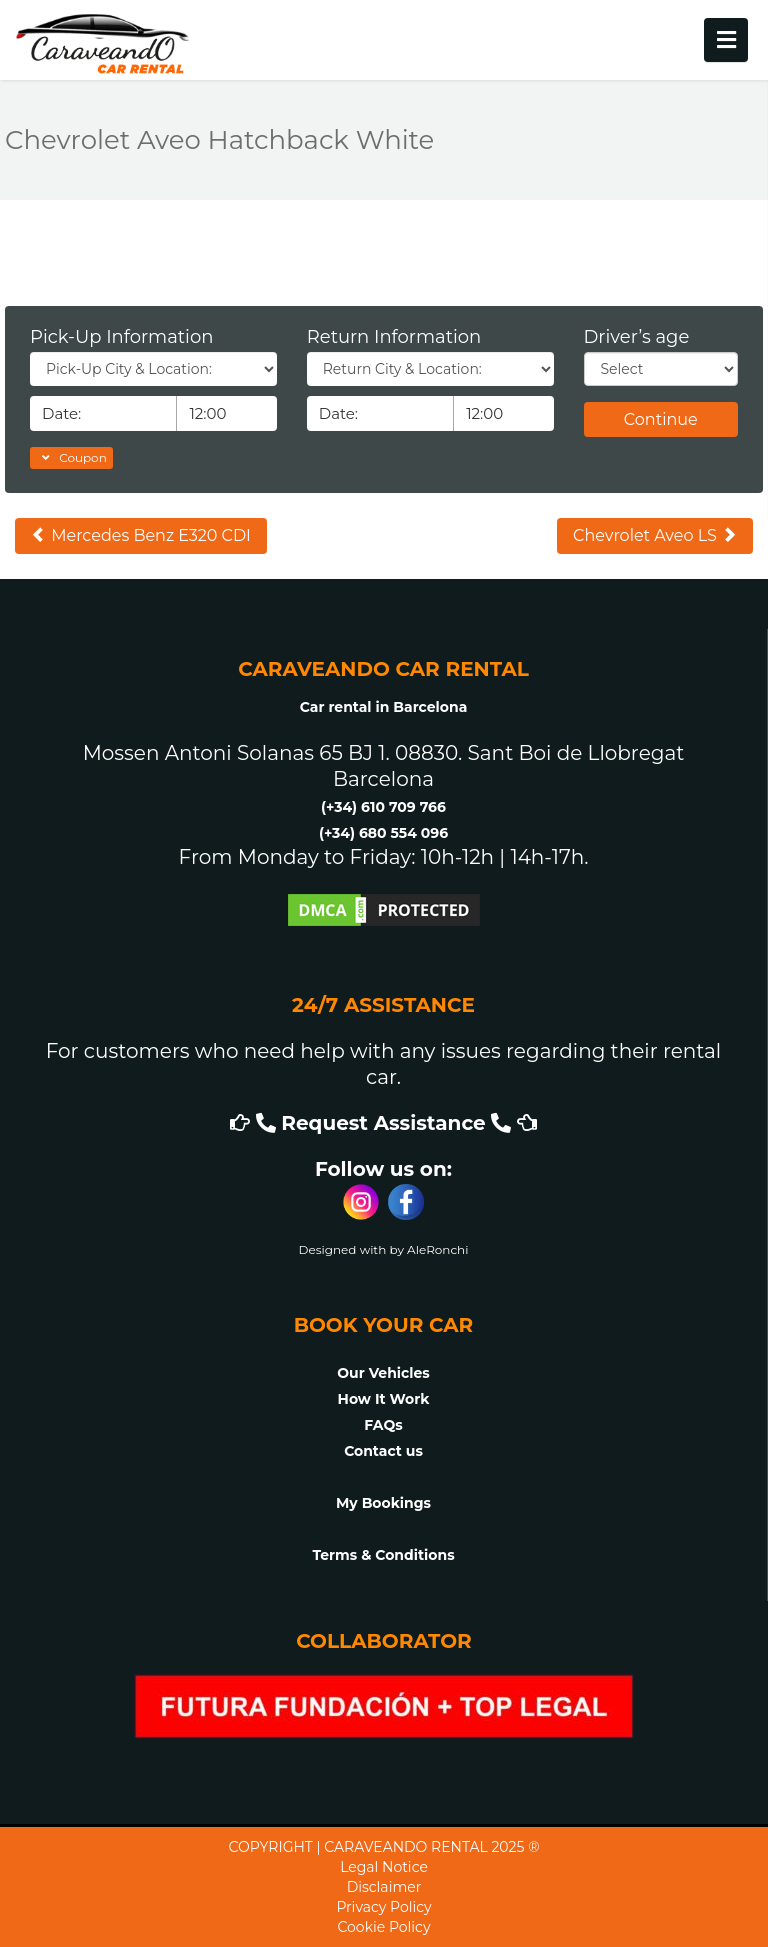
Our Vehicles (383, 1373)
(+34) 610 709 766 (383, 807)
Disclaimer (384, 1887)
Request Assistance (383, 1123)
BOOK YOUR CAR (384, 1325)
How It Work (384, 1399)
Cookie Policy (383, 1927)
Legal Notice (384, 1867)
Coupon (71, 457)
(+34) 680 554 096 (383, 833)
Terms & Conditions (383, 1555)
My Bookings (383, 1503)
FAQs (383, 1425)
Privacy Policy (383, 1907)
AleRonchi (437, 1249)
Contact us (383, 1451)
